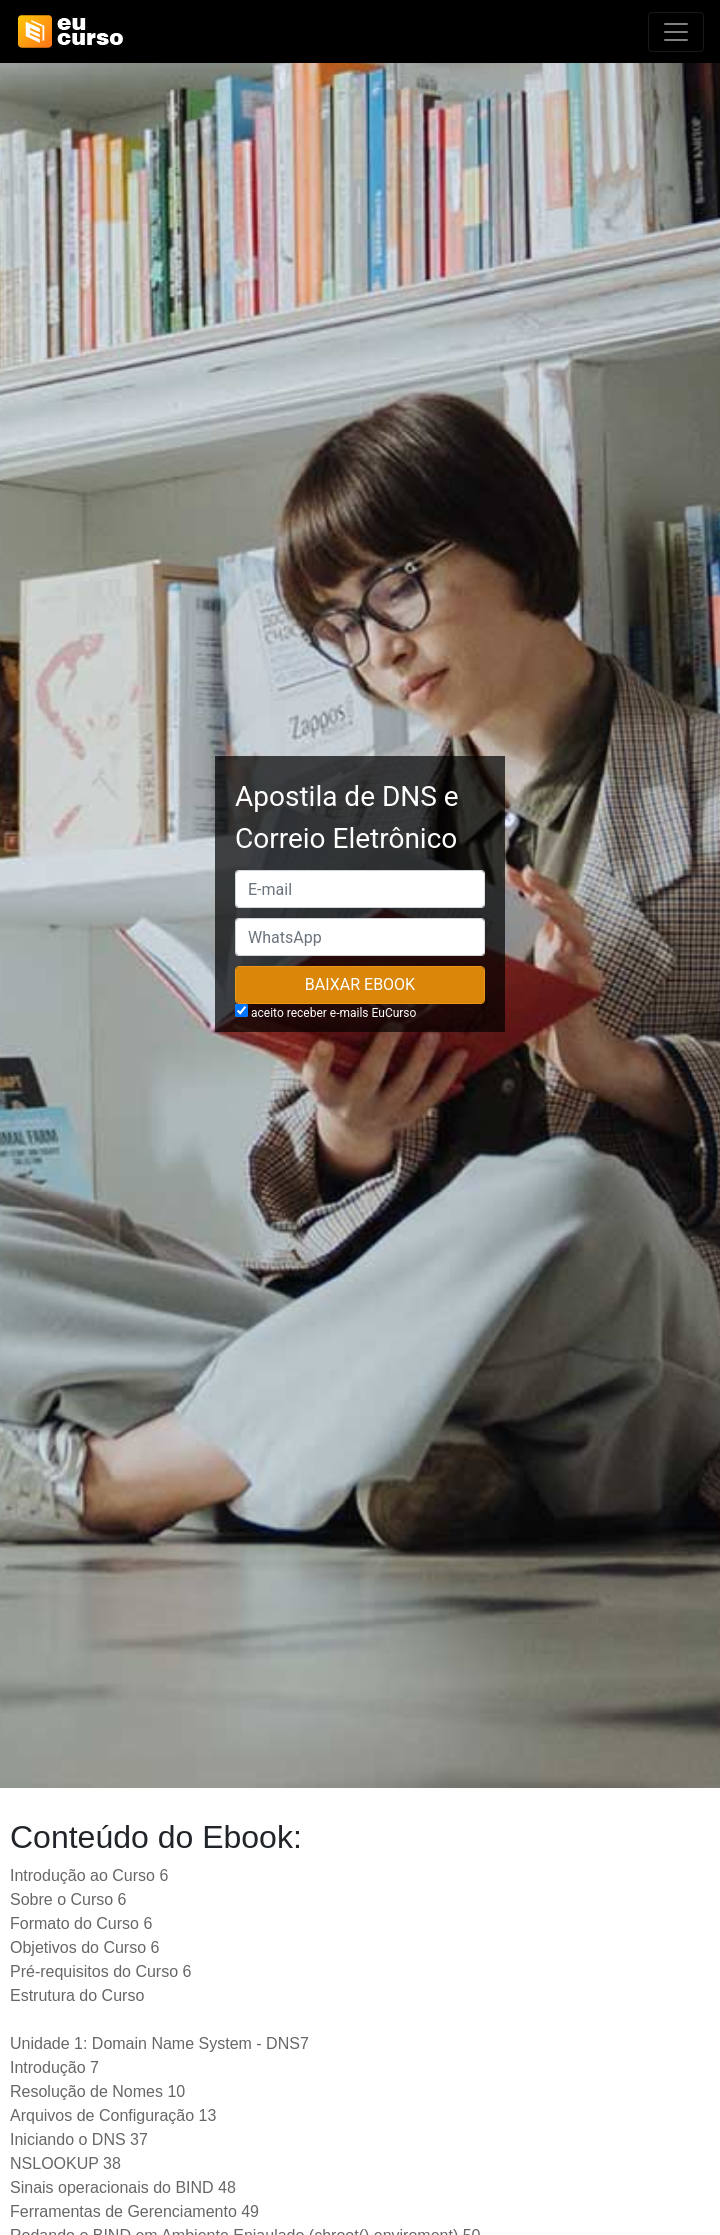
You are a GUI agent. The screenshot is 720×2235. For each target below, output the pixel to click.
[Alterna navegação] (676, 32)
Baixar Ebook (360, 984)
